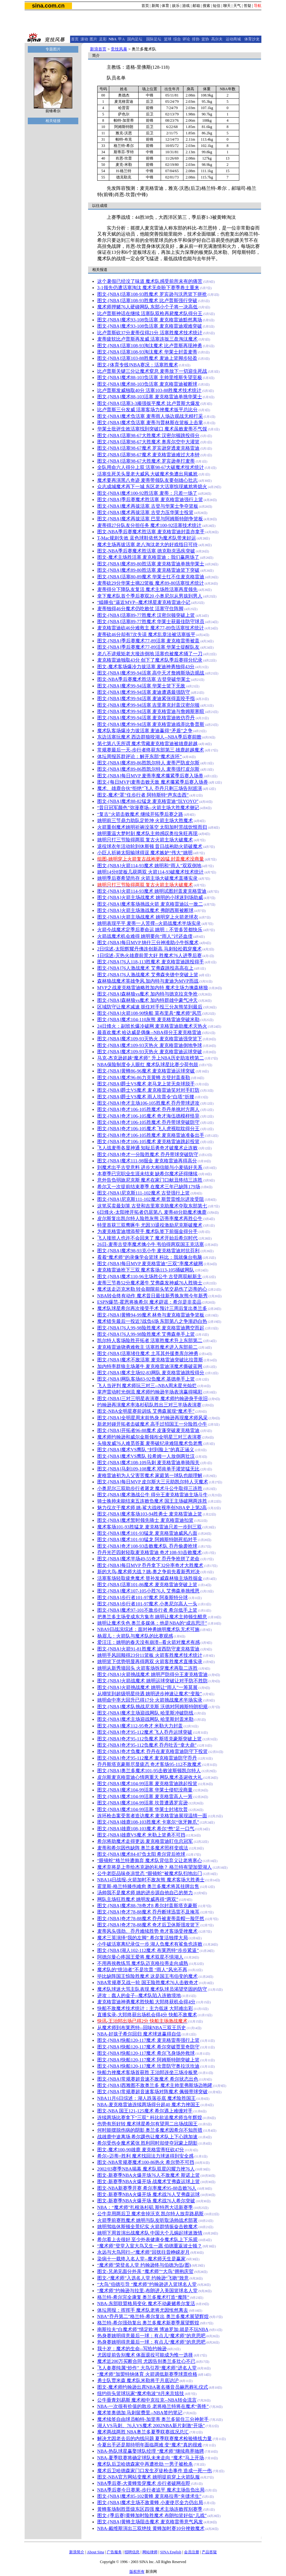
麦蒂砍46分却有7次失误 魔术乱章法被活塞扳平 (146, 634)
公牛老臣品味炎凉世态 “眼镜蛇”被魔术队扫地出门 (149, 1873)
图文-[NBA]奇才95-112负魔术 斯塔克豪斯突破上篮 (149, 1738)
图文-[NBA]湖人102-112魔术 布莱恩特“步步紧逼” (148, 1950)
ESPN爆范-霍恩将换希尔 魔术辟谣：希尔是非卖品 (149, 1302)
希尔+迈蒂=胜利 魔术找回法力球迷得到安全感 (145, 2155)
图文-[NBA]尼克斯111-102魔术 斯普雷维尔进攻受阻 (150, 1199)
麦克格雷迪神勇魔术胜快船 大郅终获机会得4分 (146, 2001)
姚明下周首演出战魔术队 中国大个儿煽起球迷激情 (150, 2232)
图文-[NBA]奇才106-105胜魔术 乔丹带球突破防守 (148, 1122)
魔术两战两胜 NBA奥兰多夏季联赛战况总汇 (143, 2431)
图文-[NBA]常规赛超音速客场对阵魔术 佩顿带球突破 (152, 2091)
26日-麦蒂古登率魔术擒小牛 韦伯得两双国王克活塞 (150, 1244)
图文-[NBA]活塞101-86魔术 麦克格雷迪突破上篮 (147, 1584)
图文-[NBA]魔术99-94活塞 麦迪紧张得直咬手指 (146, 698)
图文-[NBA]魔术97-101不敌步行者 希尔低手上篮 (147, 1610)
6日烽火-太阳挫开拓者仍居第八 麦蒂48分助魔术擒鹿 (151, 1212)
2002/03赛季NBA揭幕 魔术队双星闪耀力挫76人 (146, 2168)
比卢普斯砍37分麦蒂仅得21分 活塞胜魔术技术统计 (150, 332)
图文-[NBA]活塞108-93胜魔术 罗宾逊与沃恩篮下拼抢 (152, 294)
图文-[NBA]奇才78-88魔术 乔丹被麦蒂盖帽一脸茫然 (151, 1918)
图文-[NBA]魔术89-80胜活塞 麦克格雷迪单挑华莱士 (151, 563)
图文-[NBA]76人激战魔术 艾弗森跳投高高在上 (145, 968)
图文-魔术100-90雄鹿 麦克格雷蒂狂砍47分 (140, 2149)
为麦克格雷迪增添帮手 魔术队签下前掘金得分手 (147, 1231)
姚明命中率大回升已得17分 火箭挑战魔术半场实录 (150, 1700)
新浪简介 (76, 2552)
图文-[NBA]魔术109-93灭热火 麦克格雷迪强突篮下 (149, 1038)
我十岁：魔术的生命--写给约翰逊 (132, 2348)
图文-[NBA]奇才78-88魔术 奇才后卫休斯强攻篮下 (148, 1924)
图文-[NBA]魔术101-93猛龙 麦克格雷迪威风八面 (147, 1533)
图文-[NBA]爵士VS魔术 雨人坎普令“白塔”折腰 (145, 1096)
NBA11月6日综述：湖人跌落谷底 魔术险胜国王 (146, 2098)
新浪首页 (98, 49)
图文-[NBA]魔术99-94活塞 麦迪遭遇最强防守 (143, 692)
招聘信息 (132, 2552)
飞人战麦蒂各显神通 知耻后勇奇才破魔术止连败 (147, 1147)
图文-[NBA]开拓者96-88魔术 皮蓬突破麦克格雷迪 (148, 1430)
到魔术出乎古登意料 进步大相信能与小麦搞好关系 (150, 1167)
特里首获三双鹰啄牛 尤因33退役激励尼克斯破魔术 (150, 1225)
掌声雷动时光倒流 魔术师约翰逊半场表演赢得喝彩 (150, 1391)
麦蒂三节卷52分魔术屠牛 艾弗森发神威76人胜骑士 (150, 1282)
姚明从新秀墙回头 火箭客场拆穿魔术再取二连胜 (147, 1668)
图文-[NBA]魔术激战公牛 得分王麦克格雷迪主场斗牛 (152, 1494)
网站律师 (150, 2552)
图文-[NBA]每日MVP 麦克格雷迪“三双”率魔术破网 (150, 1263)
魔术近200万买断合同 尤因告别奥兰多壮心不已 (146, 2361)
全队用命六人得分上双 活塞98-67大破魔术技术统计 (150, 467)
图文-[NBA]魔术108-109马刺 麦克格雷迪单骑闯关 (148, 1462)
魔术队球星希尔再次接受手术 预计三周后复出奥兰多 (152, 1308)
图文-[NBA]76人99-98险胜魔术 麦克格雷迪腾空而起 (151, 1327)
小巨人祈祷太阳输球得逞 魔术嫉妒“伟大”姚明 (145, 852)
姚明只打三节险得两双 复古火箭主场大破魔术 (145, 839)
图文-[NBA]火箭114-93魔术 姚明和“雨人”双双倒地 (149, 865)
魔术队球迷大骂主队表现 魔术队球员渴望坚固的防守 (152, 1989)
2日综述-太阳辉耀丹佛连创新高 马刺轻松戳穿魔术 (149, 948)
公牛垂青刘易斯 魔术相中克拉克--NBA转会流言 (147, 2400)
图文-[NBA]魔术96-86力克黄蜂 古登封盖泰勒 (143, 1077)
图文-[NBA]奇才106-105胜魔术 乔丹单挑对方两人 (148, 1109)
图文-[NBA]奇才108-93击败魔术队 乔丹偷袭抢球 (147, 1546)
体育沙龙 (251, 39)
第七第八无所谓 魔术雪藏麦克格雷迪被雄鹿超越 (147, 743)
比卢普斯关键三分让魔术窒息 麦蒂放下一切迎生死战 (152, 371)
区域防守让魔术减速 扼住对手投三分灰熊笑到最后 (150, 1006)
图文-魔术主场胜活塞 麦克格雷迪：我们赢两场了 (148, 557)
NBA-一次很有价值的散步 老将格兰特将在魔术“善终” (153, 2406)
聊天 (227, 5)
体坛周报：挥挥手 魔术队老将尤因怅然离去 (142, 2310)
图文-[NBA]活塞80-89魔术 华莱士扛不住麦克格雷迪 (151, 576)
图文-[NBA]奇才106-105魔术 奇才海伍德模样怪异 (148, 1116)
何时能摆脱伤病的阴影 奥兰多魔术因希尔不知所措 (150, 2130)
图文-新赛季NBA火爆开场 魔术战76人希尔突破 (146, 2200)
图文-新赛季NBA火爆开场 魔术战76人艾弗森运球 (148, 2194)
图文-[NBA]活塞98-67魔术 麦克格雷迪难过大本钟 (148, 454)
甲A (121, 39)
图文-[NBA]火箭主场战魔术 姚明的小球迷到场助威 (150, 897)
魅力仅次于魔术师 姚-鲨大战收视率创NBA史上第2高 (152, 1507)
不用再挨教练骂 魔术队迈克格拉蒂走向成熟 (142, 1963)
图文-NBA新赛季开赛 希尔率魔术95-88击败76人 (147, 2188)
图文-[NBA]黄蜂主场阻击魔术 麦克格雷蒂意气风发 (150, 2521)
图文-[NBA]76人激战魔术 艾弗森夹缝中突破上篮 (147, 974)
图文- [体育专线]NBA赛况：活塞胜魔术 (137, 364)
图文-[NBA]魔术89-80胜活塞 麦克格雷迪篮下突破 (148, 570)
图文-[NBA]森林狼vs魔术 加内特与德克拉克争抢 (147, 993)
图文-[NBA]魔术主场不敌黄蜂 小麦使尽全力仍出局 (150, 2502)
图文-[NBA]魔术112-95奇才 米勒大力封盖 (140, 1725)
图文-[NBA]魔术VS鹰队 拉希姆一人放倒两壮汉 (146, 1456)
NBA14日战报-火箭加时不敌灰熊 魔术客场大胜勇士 (151, 1879)
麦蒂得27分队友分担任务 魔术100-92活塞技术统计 (149, 525)
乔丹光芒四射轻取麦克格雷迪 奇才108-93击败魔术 (149, 1552)
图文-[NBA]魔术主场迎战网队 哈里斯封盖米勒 (145, 1719)
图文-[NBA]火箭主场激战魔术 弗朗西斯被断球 (145, 910)
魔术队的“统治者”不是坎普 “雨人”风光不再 (142, 1969)
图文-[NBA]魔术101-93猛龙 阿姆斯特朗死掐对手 (147, 1539)
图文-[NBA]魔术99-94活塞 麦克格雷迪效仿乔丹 (146, 717)
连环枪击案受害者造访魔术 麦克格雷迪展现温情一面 (152, 1815)
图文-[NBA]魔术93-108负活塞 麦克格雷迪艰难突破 (149, 326)
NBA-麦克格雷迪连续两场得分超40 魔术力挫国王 (148, 2104)
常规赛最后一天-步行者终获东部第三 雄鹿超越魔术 (150, 749)
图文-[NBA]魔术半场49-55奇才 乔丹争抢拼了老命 (148, 1558)
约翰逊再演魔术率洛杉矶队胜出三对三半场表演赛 (149, 1404)
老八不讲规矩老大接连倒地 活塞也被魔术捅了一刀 (150, 653)
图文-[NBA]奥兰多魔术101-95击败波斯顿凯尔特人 (149, 1770)
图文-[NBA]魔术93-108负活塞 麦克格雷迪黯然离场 (149, 319)
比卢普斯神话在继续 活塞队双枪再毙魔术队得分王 (150, 313)
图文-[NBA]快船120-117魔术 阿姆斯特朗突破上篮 (148, 2059)
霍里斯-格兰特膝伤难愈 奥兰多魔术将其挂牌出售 (148, 1886)
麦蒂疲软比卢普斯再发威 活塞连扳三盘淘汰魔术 (147, 339)
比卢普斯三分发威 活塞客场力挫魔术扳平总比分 (147, 409)
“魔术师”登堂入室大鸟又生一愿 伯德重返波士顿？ (149, 2245)
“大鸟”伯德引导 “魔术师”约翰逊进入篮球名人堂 (147, 2284)
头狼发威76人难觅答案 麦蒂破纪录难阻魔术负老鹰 (150, 1443)
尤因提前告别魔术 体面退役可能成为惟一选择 (145, 2354)
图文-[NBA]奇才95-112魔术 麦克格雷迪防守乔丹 (147, 1758)
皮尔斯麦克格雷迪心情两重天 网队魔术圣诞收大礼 (150, 1777)
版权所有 (137, 2571)
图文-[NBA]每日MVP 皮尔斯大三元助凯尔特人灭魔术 (152, 1481)
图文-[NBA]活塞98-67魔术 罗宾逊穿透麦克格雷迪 (148, 448)
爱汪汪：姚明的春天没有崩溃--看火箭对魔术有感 (148, 1642)
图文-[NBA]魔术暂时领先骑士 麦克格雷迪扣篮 (145, 1520)
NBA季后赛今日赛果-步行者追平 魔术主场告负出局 (151, 2489)
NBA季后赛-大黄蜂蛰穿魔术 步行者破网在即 (143, 2483)
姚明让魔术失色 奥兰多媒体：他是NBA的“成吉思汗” (152, 1623)
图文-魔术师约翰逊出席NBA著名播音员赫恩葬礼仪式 (152, 2387)
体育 (165, 5)
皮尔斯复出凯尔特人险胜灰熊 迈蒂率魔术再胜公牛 (150, 1218)
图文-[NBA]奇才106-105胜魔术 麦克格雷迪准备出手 (151, 1135)
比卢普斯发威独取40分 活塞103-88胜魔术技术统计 (149, 390)
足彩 (103, 39)
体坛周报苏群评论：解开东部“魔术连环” (139, 756)
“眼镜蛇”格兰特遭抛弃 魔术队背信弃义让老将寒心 (149, 1860)
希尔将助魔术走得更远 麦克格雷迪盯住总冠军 (145, 1841)
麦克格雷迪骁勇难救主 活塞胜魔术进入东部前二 (147, 1347)
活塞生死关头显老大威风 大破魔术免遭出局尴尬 (147, 473)
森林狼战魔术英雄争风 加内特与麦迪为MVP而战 (148, 981)
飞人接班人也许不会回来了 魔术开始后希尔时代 (147, 1238)
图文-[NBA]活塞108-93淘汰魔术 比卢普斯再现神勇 (149, 345)
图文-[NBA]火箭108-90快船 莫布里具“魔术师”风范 (149, 1013)
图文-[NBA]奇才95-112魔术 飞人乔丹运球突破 (145, 1732)
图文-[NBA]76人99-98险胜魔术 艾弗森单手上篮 (146, 1334)
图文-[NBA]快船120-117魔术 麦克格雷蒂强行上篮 (148, 2040)
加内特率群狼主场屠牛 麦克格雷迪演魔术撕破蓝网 (150, 1366)
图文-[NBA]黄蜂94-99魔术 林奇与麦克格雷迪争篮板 (151, 1314)
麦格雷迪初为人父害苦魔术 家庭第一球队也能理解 (150, 1475)
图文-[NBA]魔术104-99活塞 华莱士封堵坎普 (142, 1809)
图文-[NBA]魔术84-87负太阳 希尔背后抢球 (141, 1854)
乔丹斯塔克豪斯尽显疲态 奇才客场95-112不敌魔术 (149, 1764)
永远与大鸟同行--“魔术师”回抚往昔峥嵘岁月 (143, 2252)
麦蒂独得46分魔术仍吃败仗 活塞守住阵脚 (140, 608)
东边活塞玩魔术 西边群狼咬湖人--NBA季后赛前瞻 (149, 736)
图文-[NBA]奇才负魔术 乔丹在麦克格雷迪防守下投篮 (152, 1751)
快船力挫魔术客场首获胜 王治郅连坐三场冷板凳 (147, 2072)
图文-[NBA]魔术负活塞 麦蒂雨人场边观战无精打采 (150, 416)
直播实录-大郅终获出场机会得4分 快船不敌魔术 (147, 2014)
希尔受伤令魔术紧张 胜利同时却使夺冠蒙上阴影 (147, 2143)
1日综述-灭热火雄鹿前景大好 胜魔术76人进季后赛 (149, 955)
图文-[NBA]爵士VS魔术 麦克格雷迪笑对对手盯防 (148, 1090)
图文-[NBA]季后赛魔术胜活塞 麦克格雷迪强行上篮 (150, 499)
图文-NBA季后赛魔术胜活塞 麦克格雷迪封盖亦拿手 (151, 531)
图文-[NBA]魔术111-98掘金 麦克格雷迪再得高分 (147, 1160)
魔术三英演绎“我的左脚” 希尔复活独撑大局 (142, 1937)
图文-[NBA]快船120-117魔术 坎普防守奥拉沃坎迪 (148, 2066)
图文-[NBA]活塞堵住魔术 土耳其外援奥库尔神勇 (147, 1353)
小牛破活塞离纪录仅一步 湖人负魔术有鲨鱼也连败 (150, 1944)
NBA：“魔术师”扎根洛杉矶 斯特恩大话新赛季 (145, 2207)
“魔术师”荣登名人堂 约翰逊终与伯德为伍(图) (144, 2265)
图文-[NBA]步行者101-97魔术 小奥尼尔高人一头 (147, 1603)
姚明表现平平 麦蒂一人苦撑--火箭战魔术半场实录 (149, 923)
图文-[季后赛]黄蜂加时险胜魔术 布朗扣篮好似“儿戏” (152, 2515)
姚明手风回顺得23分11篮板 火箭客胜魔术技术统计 (149, 1655)
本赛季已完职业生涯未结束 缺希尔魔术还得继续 (147, 1173)
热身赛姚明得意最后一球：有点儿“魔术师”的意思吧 (151, 2335)
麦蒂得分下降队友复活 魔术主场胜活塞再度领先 (147, 589)
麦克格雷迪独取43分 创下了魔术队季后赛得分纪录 (150, 660)
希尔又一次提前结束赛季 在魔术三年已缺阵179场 (148, 1186)
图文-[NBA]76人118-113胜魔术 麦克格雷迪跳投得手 (150, 961)
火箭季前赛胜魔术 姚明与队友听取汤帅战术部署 (147, 2220)
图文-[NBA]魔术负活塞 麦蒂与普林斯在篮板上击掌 (150, 422)
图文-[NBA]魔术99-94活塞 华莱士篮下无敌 (141, 685)
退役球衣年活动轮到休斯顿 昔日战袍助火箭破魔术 (150, 846)
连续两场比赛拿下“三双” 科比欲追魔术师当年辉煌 (149, 2117)
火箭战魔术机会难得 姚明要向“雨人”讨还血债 (145, 936)
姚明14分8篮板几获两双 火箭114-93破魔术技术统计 (150, 871)
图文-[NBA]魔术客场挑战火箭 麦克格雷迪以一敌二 (150, 904)
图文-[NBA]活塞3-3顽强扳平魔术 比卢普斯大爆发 (148, 403)
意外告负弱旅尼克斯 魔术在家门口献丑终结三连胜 (150, 1180)
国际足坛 (153, 39)
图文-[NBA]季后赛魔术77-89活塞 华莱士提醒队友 (148, 647)
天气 (237, 5)
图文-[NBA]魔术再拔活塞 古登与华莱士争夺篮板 (147, 506)
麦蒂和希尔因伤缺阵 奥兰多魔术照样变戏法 (142, 1847)
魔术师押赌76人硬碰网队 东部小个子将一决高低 (147, 306)
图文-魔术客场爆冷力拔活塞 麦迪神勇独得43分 (146, 666)
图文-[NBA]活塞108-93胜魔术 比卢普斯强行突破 (147, 300)
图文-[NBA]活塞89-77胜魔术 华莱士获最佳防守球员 (151, 621)
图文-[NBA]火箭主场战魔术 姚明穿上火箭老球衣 (147, 917)
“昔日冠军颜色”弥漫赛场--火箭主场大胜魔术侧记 (148, 807)
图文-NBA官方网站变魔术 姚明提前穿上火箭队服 (148, 2477)
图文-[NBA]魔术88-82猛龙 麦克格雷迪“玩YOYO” (148, 801)
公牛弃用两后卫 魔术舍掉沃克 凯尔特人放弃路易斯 (150, 2213)
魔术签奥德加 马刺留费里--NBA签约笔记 (139, 2412)
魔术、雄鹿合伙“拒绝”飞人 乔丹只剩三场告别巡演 (149, 788)
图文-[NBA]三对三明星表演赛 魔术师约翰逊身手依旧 (152, 1398)
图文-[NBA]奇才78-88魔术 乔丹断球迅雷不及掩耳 (148, 1911)
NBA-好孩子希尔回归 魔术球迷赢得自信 (139, 2033)
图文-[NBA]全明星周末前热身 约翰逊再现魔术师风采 (152, 1417)
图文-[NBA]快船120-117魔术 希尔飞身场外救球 (146, 2053)
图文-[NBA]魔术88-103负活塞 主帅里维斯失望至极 (149, 377)
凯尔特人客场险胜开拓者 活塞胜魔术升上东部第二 (150, 1340)
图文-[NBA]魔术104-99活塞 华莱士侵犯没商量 (145, 1789)
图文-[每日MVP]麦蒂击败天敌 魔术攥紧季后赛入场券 (152, 782)
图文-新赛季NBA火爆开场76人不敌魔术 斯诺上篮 (148, 2175)
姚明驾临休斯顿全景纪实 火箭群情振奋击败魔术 (147, 2226)
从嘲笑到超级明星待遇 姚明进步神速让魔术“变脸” (149, 1693)
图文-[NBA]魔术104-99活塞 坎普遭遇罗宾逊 (142, 1802)
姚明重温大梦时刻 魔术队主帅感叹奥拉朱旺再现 (147, 833)
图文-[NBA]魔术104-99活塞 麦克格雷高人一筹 (145, 1796)
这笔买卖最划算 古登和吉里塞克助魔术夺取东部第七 (152, 1205)
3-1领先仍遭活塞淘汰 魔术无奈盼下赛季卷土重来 (148, 287)
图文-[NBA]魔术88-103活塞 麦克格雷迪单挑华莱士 (149, 396)
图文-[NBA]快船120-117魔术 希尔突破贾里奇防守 (148, 2046)
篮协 (205, 39)
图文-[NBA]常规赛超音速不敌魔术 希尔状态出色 (147, 2079)
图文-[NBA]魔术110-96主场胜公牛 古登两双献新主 (149, 1276)
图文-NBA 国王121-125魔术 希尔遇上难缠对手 (145, 2110)
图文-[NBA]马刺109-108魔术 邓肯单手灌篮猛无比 (148, 1468)
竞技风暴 (119, 49)
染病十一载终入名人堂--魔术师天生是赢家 (141, 2258)
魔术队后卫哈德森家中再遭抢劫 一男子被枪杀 (145, 2464)
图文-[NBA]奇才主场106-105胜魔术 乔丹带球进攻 (148, 1103)
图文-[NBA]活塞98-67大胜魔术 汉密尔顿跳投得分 (148, 435)
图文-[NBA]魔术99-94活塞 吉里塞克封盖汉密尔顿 (148, 705)
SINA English (170, 2552)
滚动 (84, 39)
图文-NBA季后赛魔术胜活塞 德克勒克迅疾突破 (146, 550)
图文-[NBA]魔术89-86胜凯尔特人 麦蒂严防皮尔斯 (148, 762)
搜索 (206, 5)
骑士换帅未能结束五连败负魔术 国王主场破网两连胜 (152, 1501)
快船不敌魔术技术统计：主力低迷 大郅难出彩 (145, 2008)
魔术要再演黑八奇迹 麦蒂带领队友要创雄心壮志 (147, 480)
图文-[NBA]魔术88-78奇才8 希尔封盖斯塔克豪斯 (147, 1905)
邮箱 (196, 5)
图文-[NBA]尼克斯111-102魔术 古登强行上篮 (143, 1192)
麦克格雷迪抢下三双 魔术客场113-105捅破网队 (145, 1269)
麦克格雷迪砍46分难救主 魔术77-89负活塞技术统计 (150, 627)
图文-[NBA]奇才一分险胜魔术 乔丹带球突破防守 (147, 1154)
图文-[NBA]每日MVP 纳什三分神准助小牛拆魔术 (148, 942)
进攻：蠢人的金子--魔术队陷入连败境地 (139, 1995)
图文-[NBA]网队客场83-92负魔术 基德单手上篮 (146, 1378)
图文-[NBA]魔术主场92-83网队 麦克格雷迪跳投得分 (151, 1372)
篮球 (167, 39)
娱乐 (176, 5)
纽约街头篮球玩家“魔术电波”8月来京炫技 (140, 2393)
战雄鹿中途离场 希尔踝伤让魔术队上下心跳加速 (147, 2136)
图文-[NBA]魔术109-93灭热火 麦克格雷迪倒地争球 (149, 1045)
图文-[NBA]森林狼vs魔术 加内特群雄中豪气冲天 (147, 1000)
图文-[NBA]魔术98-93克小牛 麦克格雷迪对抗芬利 (148, 1250)
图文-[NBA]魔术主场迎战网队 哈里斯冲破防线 (145, 1712)
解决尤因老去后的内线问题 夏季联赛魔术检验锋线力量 (154, 2438)
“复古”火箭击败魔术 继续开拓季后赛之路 (140, 814)
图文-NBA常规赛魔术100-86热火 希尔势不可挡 (145, 2162)
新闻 (155, 5)
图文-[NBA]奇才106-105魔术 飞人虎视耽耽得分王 (148, 1128)
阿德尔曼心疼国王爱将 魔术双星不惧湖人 (140, 1957)
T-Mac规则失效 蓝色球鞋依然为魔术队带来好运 (146, 537)
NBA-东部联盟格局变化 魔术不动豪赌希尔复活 (146, 2303)
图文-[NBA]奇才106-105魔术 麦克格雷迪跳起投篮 (148, 1141)
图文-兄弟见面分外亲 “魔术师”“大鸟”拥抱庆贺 (145, 2271)
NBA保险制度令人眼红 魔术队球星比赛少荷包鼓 (147, 1064)
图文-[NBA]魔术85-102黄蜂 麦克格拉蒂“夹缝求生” (149, 2496)
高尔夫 (217, 39)
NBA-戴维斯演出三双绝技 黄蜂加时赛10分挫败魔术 (151, 2528)
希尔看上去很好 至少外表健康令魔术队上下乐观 (147, 2239)
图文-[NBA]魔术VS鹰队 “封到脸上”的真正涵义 (145, 1449)
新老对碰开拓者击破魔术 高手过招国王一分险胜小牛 (152, 1424)
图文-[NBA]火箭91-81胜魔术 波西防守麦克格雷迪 (148, 1648)
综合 (177, 39)
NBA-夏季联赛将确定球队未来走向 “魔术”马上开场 (150, 2457)
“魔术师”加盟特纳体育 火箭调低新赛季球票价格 (147, 2374)
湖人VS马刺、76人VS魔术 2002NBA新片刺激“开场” (151, 2425)
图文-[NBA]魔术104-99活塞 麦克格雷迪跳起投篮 (147, 1783)
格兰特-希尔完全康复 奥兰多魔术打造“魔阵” (143, 2297)
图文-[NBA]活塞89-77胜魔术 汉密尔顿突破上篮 (146, 615)
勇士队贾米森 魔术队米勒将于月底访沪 (138, 2380)
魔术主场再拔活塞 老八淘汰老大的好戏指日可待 (147, 544)
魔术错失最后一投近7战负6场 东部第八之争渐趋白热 (152, 1321)
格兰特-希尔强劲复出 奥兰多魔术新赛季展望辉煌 (148, 2322)
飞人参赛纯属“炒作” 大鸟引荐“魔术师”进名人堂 (147, 2367)
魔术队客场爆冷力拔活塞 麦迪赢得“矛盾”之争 (145, 730)
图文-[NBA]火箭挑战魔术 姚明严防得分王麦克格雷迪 (152, 1674)
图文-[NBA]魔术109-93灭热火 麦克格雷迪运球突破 (149, 1051)
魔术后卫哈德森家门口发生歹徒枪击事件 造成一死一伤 (154, 2470)
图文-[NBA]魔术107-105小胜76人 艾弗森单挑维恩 (148, 1590)
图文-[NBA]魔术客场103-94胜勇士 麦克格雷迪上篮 (149, 1513)
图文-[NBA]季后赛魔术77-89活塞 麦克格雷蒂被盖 (148, 640)
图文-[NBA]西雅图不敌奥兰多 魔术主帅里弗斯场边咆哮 (154, 2085)
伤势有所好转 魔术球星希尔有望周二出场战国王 (147, 2123)
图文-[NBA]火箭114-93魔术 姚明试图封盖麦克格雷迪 (152, 891)
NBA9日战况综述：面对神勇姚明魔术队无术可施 (148, 1629)
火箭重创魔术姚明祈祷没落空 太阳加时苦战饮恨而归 (152, 827)
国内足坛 (134, 39)
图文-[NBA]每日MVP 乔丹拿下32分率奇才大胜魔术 (150, 1565)
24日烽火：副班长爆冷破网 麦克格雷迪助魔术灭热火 (152, 1026)
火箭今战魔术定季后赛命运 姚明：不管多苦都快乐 (150, 929)
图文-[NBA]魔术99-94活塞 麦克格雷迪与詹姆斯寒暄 (151, 711)
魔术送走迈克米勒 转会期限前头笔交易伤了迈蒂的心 (152, 1289)
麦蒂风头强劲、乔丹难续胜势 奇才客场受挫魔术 (147, 1931)
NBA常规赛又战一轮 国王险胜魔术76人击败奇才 (147, 1982)
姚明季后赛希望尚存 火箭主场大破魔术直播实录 (147, 878)
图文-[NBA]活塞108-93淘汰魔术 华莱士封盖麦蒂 (147, 351)
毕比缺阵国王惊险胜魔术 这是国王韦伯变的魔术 (147, 1976)
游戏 (186, 5)
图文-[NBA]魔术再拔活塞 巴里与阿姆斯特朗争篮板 (150, 518)
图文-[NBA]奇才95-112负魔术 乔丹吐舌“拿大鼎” (147, 1745)
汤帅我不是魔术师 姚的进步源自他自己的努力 (145, 1892)
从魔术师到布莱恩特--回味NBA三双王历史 (141, 2027)
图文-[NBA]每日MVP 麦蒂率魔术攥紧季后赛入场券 (150, 775)
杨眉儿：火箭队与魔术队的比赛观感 (135, 1635)
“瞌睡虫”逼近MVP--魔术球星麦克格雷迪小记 (143, 602)
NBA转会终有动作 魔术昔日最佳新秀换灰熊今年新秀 (152, 1295)
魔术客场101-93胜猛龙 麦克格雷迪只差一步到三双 (149, 1526)
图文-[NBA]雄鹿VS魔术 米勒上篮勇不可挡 (141, 1834)
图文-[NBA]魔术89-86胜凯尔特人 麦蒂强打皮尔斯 (148, 769)
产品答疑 (209, 2552)
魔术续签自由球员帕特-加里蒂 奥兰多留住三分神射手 (153, 2419)
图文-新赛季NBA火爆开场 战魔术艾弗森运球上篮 (148, 2181)
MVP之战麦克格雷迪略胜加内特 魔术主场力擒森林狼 (152, 987)
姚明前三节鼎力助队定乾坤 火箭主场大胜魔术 (145, 820)
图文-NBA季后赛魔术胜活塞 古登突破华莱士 (143, 679)
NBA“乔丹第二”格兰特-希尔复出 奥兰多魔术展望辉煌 (153, 2316)
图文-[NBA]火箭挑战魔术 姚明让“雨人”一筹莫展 (147, 1687)
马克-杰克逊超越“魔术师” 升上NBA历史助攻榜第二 (150, 1057)
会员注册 (191, 2552)
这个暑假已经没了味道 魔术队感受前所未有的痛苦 (150, 281)
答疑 (247, 5)
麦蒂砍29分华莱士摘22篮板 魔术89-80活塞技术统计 (150, 583)
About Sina (95, 2552)
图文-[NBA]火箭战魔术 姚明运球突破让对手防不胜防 (152, 1680)
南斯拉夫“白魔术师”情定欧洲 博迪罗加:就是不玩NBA (153, 2329)
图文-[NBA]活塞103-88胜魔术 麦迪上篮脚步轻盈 (147, 358)
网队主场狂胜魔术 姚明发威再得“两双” (137, 1899)
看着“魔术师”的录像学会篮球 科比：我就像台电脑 (149, 1257)
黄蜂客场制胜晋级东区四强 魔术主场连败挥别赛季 (150, 2509)
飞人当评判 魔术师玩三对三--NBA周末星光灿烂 (147, 1385)
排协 (196, 39)
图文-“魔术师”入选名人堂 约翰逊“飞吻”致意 (143, 2278)
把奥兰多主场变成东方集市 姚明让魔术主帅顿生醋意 (152, 1616)
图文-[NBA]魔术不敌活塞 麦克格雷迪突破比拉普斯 (150, 1359)
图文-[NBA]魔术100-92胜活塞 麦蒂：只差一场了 (147, 493)
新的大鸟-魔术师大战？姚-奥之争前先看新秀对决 (148, 1571)
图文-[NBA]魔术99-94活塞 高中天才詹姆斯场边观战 (151, 672)
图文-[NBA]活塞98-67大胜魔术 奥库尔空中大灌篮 (148, 441)
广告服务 (114, 2552)
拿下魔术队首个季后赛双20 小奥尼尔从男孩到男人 (150, 596)
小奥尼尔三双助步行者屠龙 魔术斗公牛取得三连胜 (150, 1488)
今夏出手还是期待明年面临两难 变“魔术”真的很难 (149, 2444)
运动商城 (233, 39)
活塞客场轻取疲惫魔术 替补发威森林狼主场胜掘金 (150, 1578)
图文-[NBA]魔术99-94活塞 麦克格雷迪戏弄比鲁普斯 (151, 724)
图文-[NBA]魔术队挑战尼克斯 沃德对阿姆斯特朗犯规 (152, 1706)
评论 (186, 39)
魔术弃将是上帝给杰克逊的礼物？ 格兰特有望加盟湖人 (154, 1867)
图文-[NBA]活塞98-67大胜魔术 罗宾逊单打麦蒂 (146, 461)
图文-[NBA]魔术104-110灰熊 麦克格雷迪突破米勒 (148, 1019)
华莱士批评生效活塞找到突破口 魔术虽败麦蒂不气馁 (152, 428)
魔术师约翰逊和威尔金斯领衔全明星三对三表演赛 (149, 1437)
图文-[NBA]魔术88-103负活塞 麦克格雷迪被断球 (147, 384)
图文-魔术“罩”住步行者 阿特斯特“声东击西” (143, 794)
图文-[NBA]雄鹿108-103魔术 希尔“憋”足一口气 (145, 1828)
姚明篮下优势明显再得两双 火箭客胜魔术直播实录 (150, 1661)
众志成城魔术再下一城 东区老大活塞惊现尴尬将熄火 (152, 486)
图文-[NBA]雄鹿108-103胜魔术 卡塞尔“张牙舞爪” (148, 1822)
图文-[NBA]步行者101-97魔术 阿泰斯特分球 (142, 1597)
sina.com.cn (48, 6)
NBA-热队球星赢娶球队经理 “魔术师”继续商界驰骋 (150, 2451)
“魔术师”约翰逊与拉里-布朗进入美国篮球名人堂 (147, 2290)
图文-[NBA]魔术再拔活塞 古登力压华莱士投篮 (145, 512)
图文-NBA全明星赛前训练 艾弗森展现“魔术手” (145, 1411)
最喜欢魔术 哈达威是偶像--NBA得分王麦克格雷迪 (149, 1032)
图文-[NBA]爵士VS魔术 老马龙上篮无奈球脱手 (146, 1083)
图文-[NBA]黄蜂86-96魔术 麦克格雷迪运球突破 (146, 1070)
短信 (216, 5)
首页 (145, 5)
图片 (93, 39)
